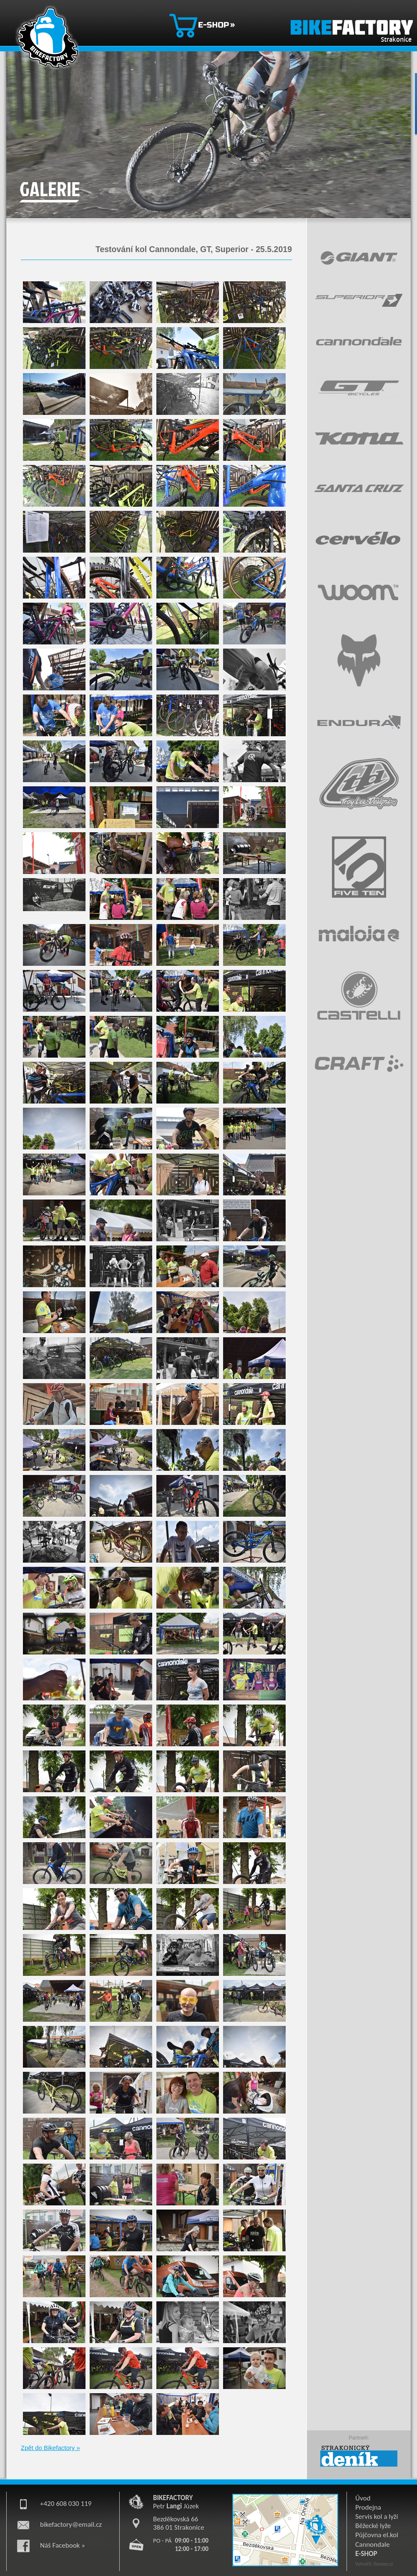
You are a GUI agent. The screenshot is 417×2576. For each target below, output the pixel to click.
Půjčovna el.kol (376, 2535)
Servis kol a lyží (376, 2516)
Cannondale (372, 2544)
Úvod (362, 2498)
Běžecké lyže (373, 2525)
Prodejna (368, 2507)
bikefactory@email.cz (71, 2524)
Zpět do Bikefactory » (50, 2447)
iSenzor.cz (383, 2564)
